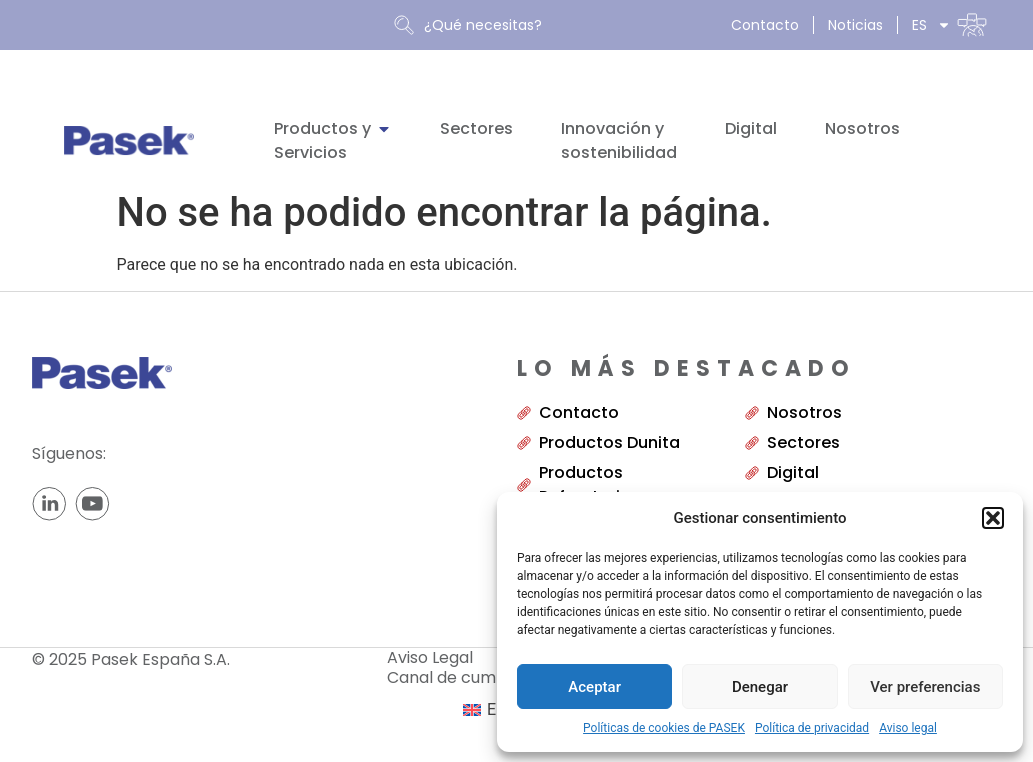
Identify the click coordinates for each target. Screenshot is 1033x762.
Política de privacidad (812, 728)
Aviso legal (908, 728)
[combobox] (553, 25)
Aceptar (594, 687)
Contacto (765, 25)
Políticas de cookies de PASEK (664, 728)
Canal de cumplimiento (491, 678)
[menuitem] (949, 25)
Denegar (760, 687)
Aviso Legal (430, 658)
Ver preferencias (925, 687)
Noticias (855, 25)
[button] (993, 518)
